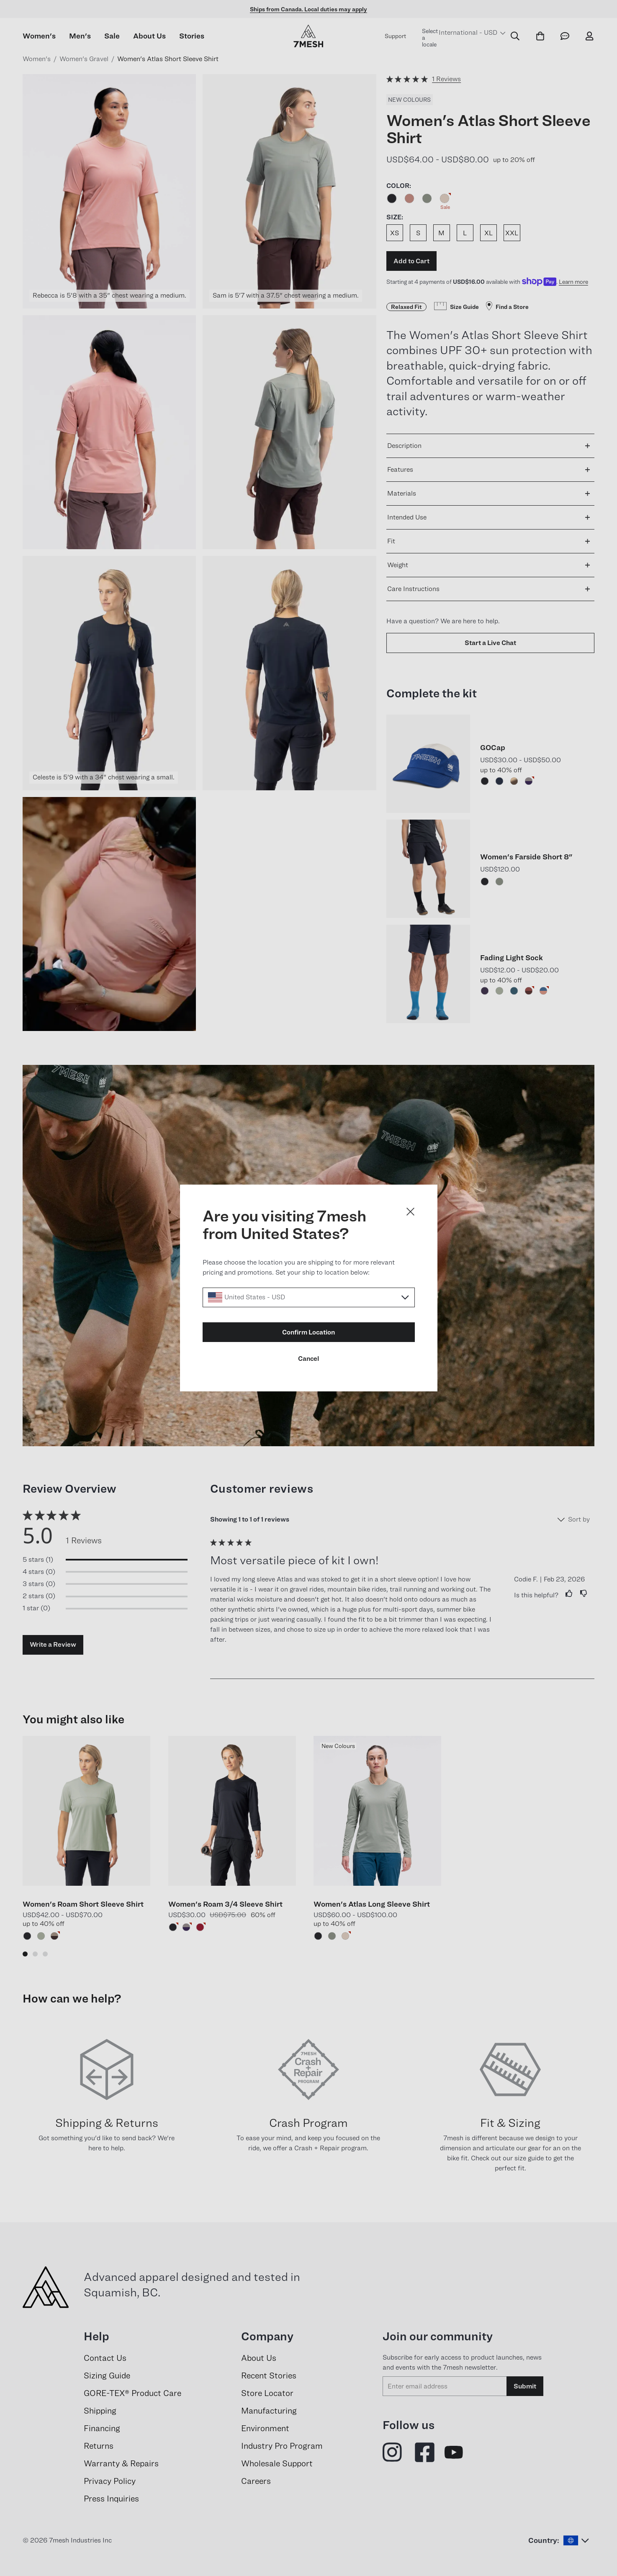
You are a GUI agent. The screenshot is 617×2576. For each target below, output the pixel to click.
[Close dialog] (410, 1211)
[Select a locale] (308, 1297)
